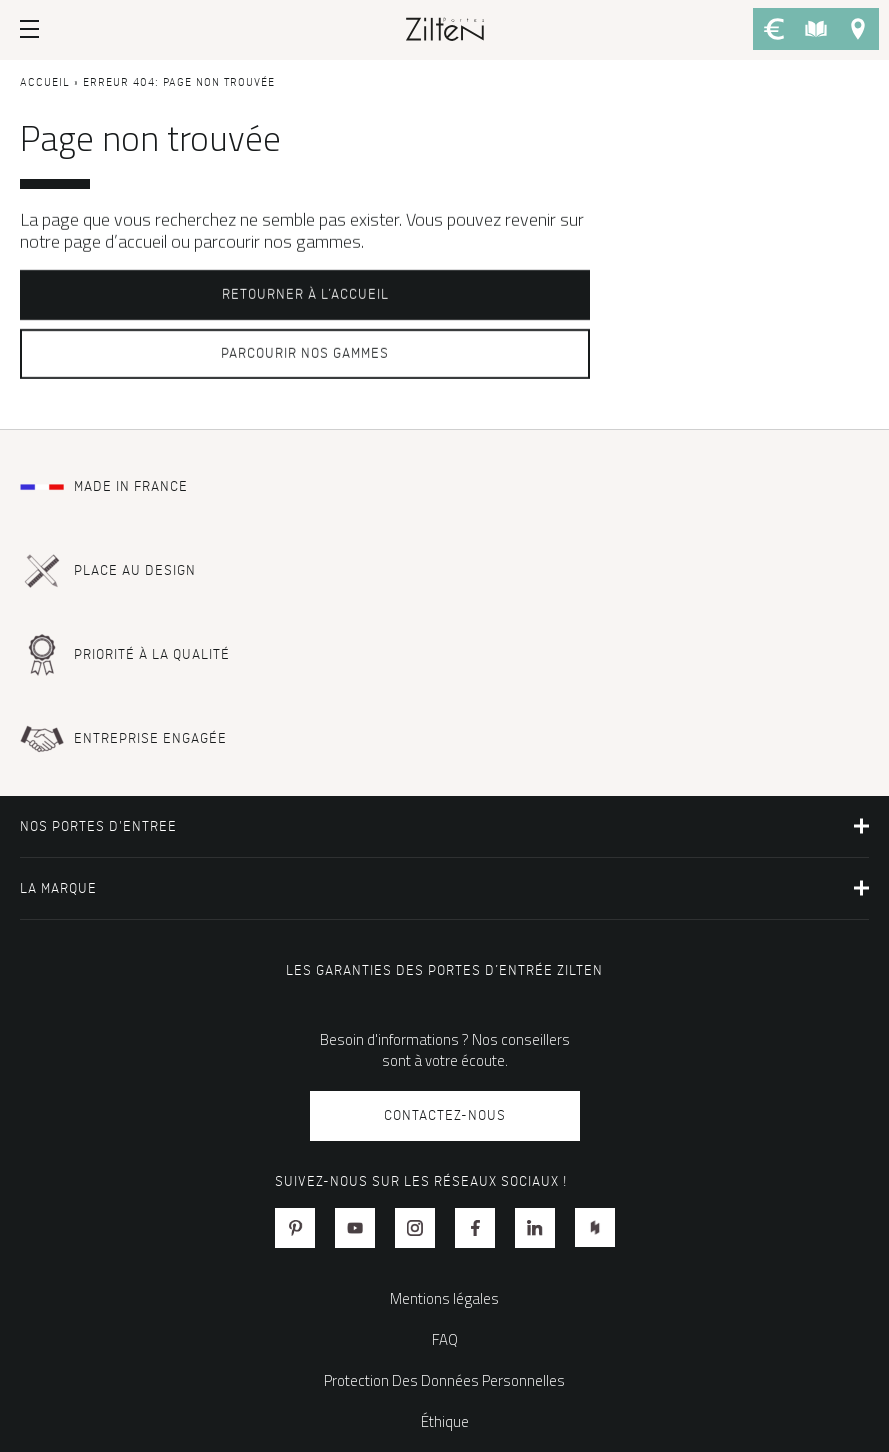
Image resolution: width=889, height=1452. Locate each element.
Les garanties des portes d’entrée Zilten (444, 970)
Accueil (45, 83)
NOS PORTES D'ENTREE (98, 826)
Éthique (445, 1421)
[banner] (445, 28)
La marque (58, 888)
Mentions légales (444, 1298)
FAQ (445, 1339)
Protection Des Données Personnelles (444, 1380)
